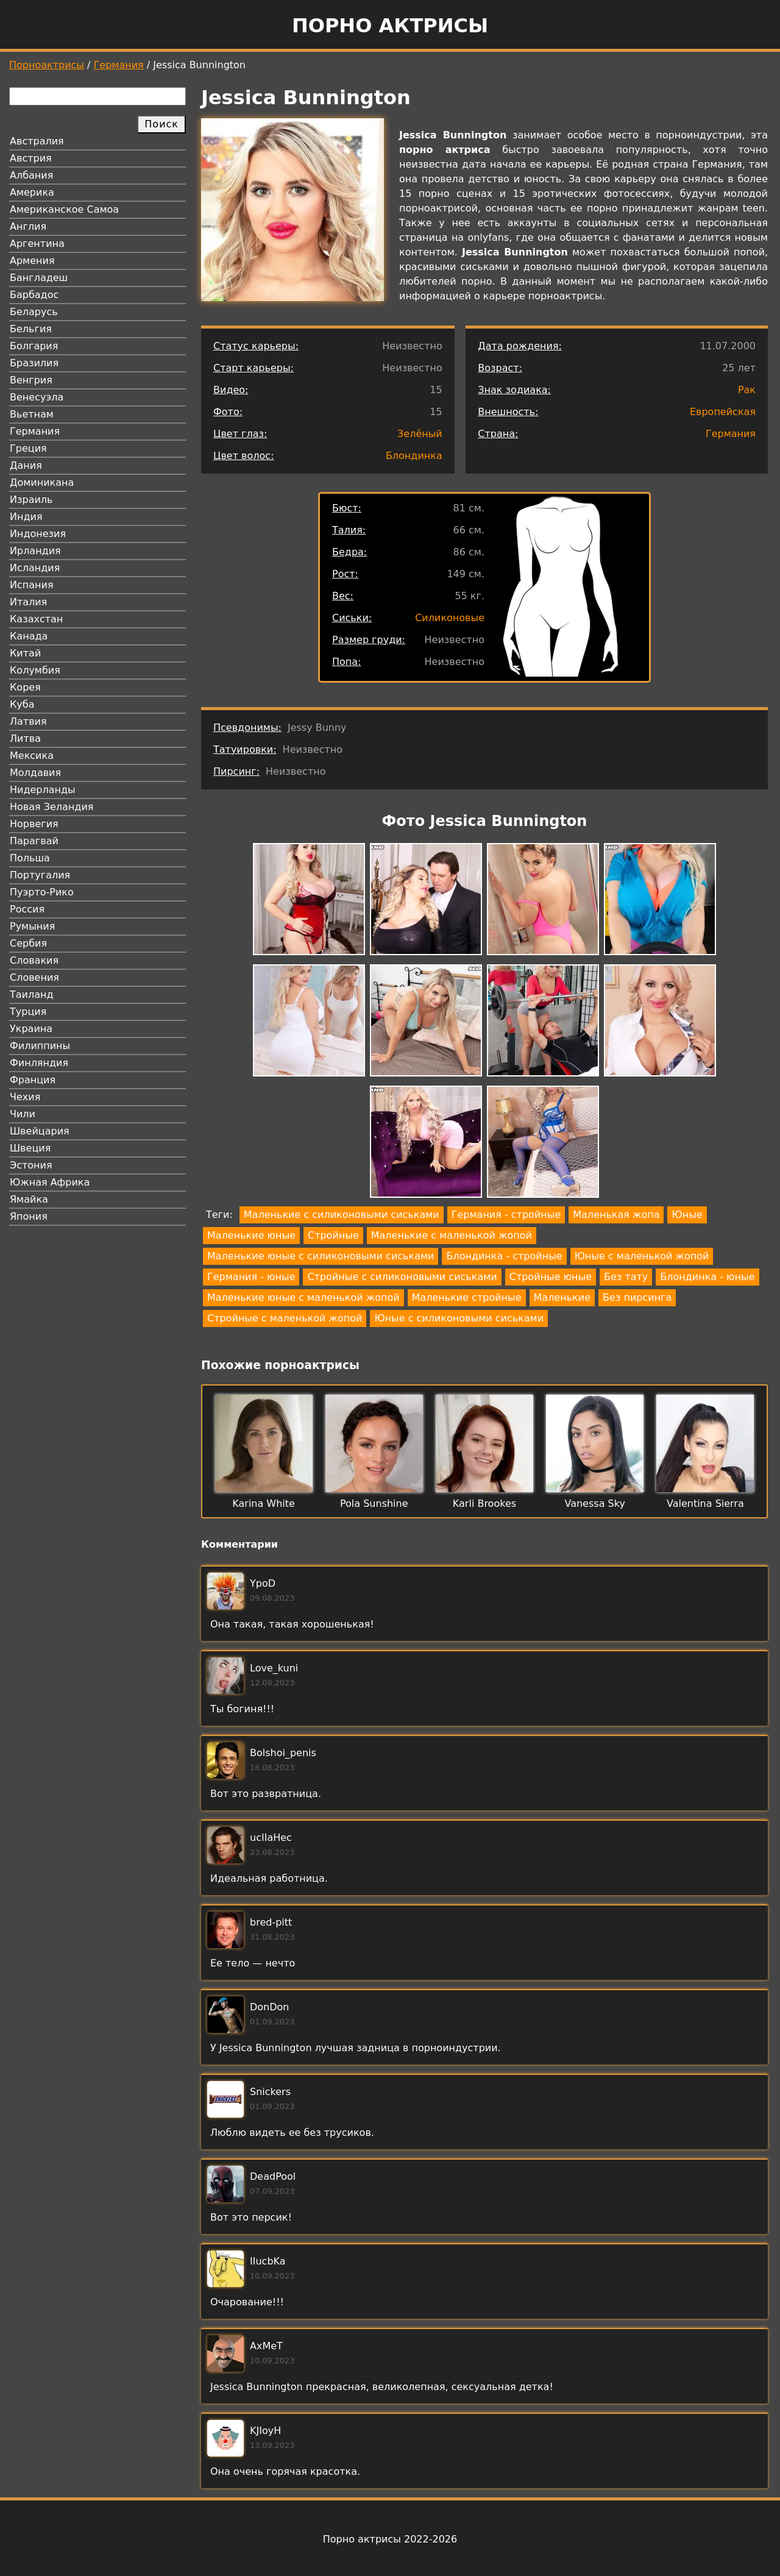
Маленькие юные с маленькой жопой (303, 1297)
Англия (28, 226)
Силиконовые (449, 618)
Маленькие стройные (467, 1297)
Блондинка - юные (707, 1277)
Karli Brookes (484, 1503)
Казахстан (36, 619)
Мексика (32, 755)
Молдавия (35, 772)
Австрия (31, 158)
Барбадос (34, 295)
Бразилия (34, 363)
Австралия (37, 141)
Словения (34, 977)
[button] (308, 901)
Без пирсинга (637, 1297)
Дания (26, 465)
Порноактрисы (46, 65)
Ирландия (35, 551)
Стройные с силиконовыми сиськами (402, 1277)
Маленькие (562, 1297)
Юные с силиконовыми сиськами (459, 1318)
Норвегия (34, 824)
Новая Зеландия (51, 807)
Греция (28, 448)
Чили (22, 1114)
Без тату (626, 1277)
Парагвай (34, 841)
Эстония (31, 1165)
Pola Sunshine (374, 1503)
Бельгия (31, 329)
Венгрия (31, 380)
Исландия (35, 568)
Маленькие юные (251, 1235)
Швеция (30, 1148)
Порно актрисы (390, 25)
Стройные (333, 1235)
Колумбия (35, 670)
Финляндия (39, 1063)
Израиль (31, 499)
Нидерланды (43, 789)
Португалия (40, 875)
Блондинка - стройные (504, 1256)
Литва (25, 738)
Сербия (28, 943)
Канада (29, 636)
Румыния (32, 926)
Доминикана (42, 482)
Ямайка (29, 1199)
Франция (32, 1080)
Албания (31, 175)
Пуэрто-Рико (42, 892)
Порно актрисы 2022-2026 (390, 2539)
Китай (25, 653)
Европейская (723, 412)
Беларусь (34, 312)
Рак (747, 390)
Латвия (28, 721)
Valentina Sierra (705, 1503)
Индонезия (38, 533)
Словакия (34, 960)
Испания (32, 585)
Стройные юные (550, 1277)
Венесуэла (36, 397)
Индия (26, 516)
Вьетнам (32, 414)
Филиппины (40, 1045)
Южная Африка (50, 1182)
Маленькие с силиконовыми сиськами (341, 1214)
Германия (119, 65)
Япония (29, 1216)
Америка (32, 192)
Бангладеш (39, 277)
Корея (25, 687)
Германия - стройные (506, 1214)
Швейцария (39, 1131)
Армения (32, 260)
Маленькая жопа (616, 1214)
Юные (687, 1214)
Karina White (263, 1503)
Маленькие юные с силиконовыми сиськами (320, 1256)
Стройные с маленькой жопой (284, 1318)
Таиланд (32, 994)
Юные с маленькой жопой (642, 1256)
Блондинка (414, 455)
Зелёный (419, 433)
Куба (22, 704)
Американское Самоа (64, 209)
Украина (31, 1028)
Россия (27, 909)
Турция (28, 1011)
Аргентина (37, 243)
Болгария (34, 346)
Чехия (25, 1097)
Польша (30, 858)
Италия (28, 602)
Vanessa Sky (594, 1503)
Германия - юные (251, 1277)
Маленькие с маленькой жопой (451, 1235)
